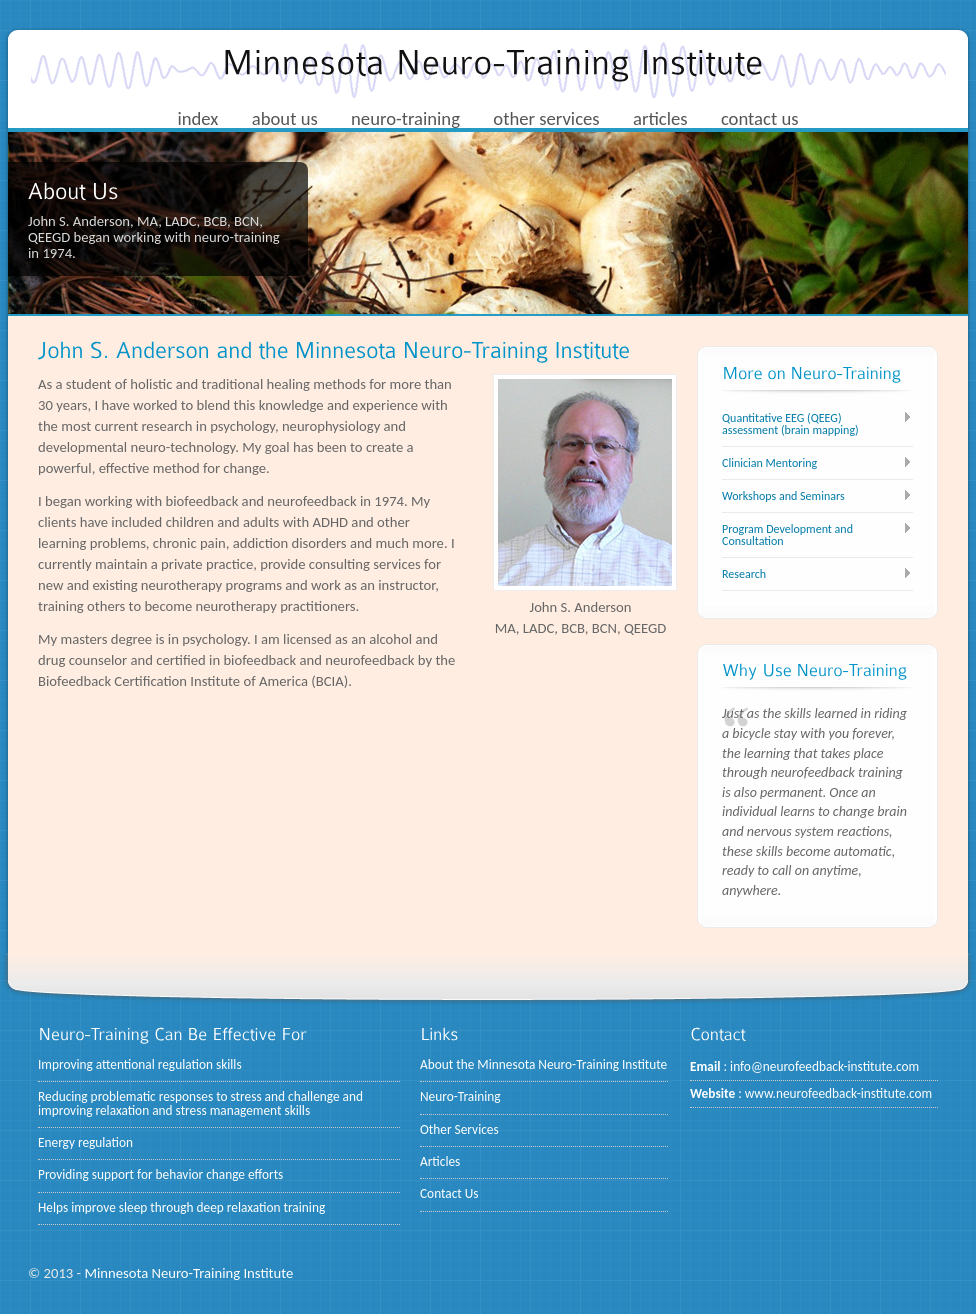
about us (285, 118)
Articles (440, 1161)
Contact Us (449, 1193)
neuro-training (405, 118)
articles (660, 118)
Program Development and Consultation (787, 535)
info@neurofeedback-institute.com (824, 1066)
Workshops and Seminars (783, 496)
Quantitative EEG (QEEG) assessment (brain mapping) (790, 424)
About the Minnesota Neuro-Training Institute (543, 1064)
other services (546, 118)
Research (744, 574)
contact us (760, 118)
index (197, 118)
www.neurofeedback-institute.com (839, 1093)
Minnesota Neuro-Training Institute (188, 1273)
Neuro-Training (460, 1096)
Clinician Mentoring (769, 463)
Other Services (459, 1129)
